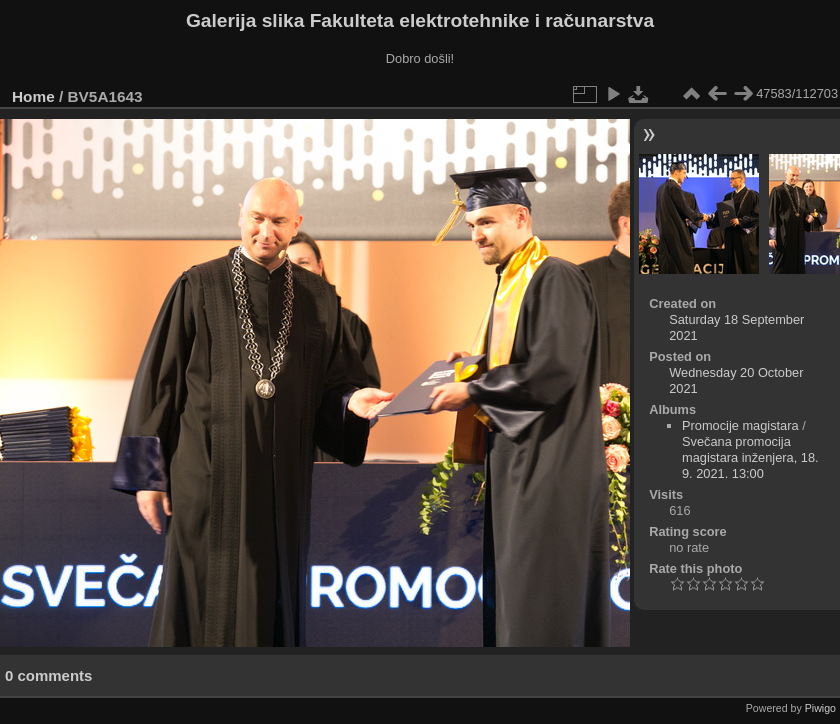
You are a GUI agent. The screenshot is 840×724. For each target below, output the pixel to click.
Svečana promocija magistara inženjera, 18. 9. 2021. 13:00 (750, 457)
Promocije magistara (740, 425)
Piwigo (820, 708)
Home (33, 96)
